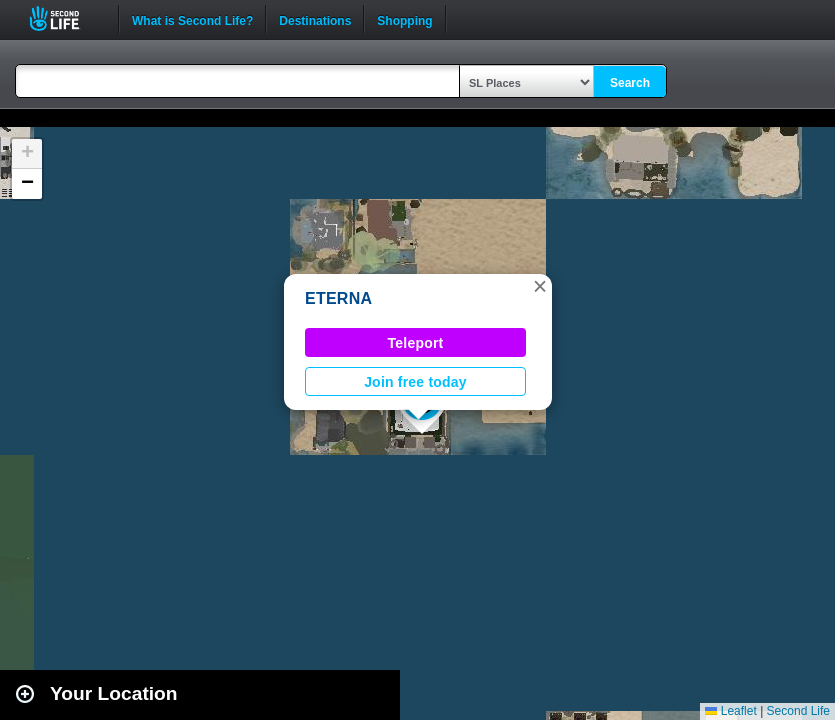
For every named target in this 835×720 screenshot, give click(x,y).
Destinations (315, 19)
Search (630, 83)
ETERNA (338, 298)
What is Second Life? (192, 19)
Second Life (65, 18)
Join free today (415, 382)
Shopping (404, 19)
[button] (540, 286)
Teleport (416, 343)
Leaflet (730, 711)
